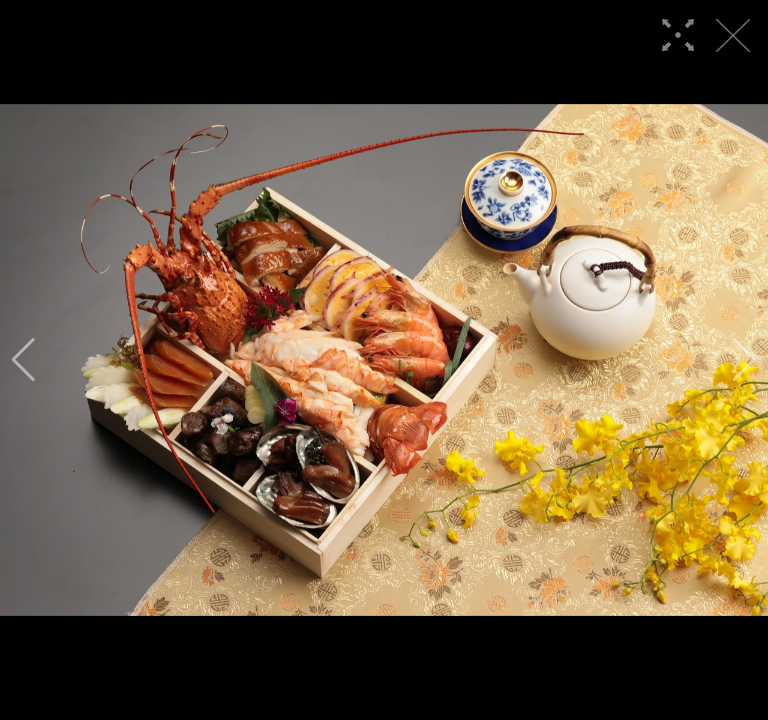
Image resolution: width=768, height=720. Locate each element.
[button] (23, 360)
